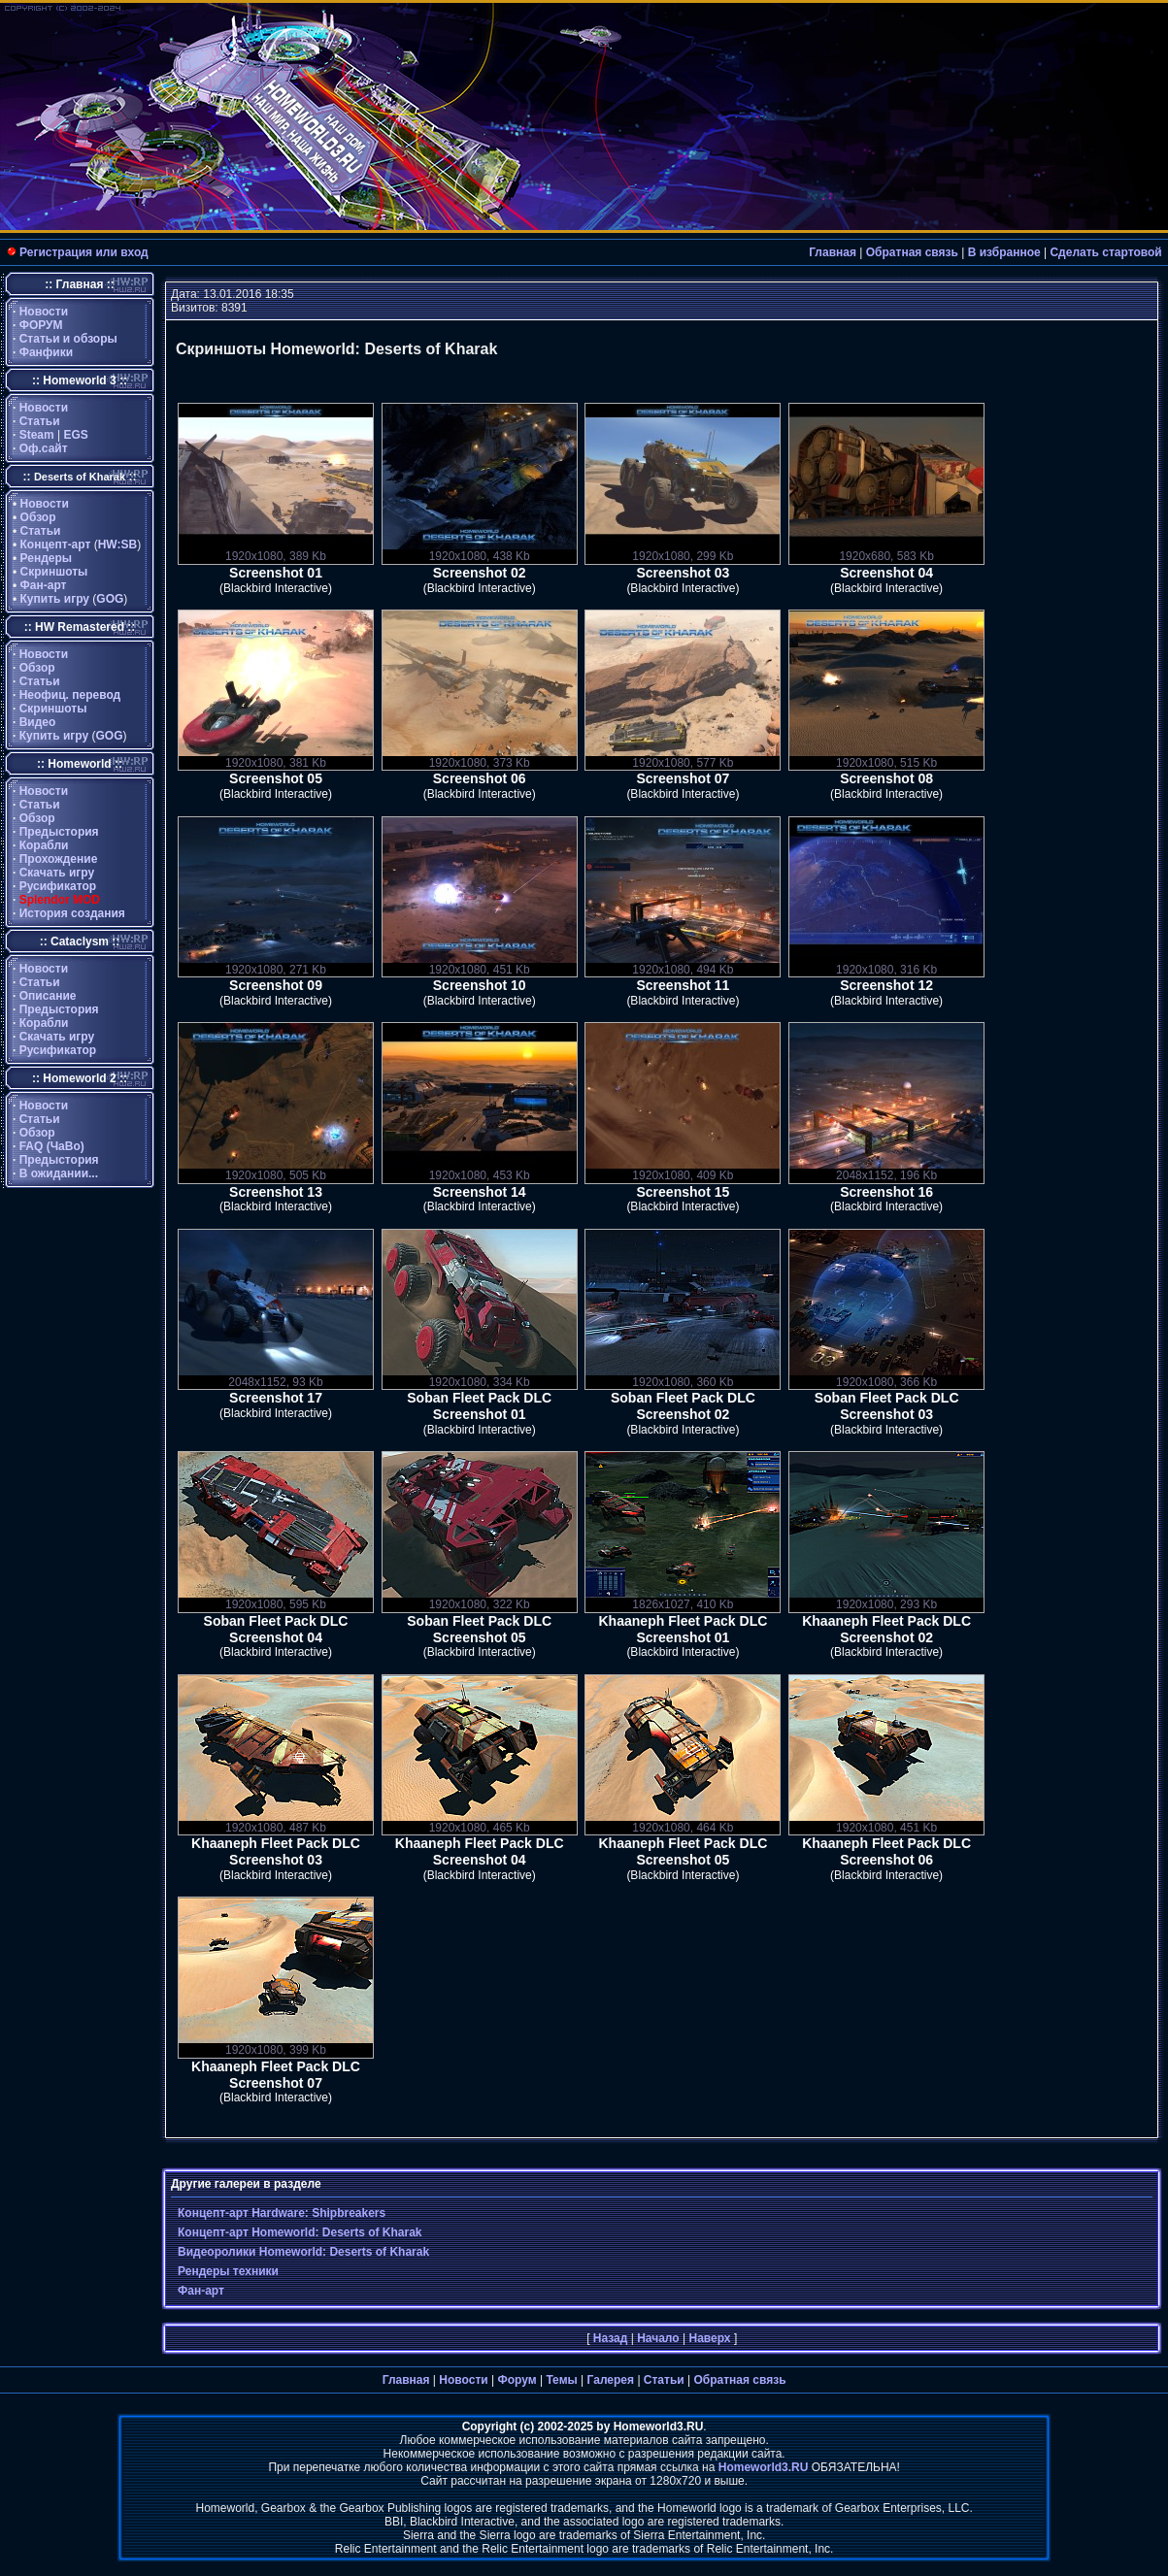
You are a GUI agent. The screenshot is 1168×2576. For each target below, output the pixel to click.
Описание (48, 996)
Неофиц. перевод (70, 695)
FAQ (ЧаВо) (51, 1146)
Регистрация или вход (84, 252)
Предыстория (59, 832)
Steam (36, 435)
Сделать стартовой (1105, 252)
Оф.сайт (43, 448)
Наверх (709, 2338)
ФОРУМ (41, 325)
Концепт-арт (55, 544)
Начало (658, 2338)
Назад (610, 2338)
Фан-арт (43, 585)
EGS (76, 435)
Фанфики (46, 352)
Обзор (38, 517)
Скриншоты (54, 571)
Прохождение (58, 859)
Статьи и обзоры (68, 339)
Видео (37, 722)
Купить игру (54, 599)
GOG (109, 599)
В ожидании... (58, 1173)
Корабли (44, 845)
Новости (43, 311)
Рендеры (46, 558)
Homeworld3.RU (763, 2467)
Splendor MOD (59, 900)
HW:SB (117, 544)
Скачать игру (57, 872)
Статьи (39, 421)
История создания (72, 913)
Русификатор (57, 886)
